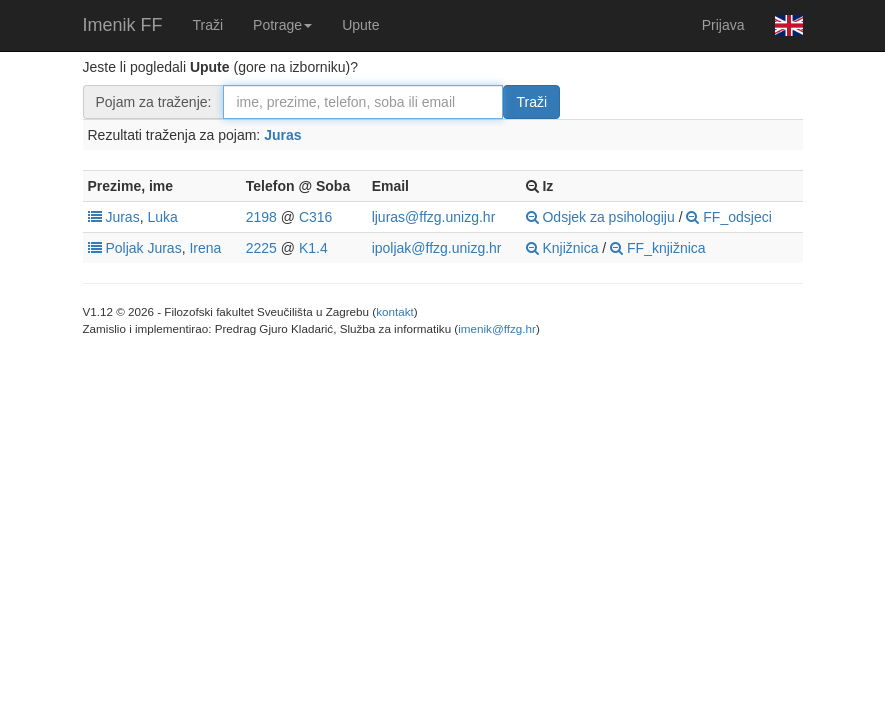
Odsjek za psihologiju (600, 217)
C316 (315, 217)
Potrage (282, 25)
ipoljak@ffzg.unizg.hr (437, 248)
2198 (261, 217)
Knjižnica (562, 248)
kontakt (395, 311)
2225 (261, 248)
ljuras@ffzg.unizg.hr (434, 217)
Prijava (723, 25)
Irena (205, 248)
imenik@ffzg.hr (497, 328)
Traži (208, 25)
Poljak (124, 248)
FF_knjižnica (657, 248)
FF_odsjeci (728, 217)
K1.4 (313, 248)
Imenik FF (123, 25)
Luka (162, 217)
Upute (360, 25)
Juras (282, 135)
